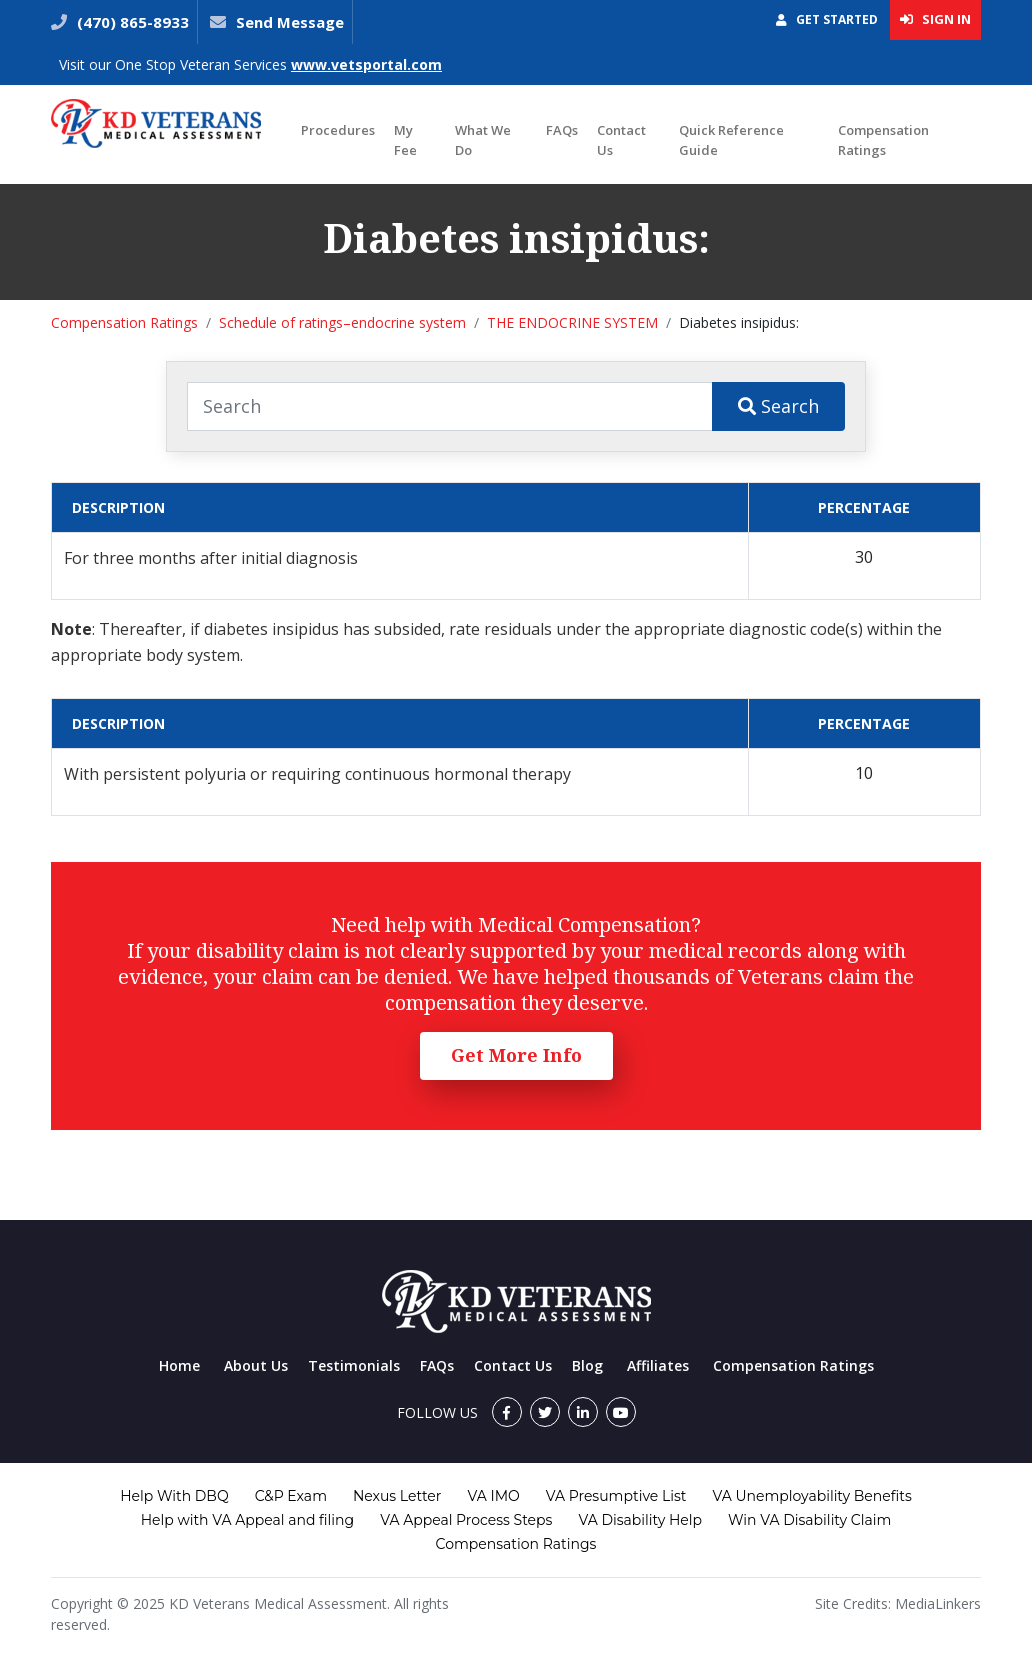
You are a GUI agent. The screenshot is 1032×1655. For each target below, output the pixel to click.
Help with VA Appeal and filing (247, 1520)
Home (179, 1365)
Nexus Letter (397, 1496)
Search (778, 406)
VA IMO (493, 1496)
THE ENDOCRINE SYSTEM (572, 322)
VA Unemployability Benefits (811, 1496)
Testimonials (354, 1365)
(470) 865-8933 (131, 22)
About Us (256, 1365)
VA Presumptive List (616, 1496)
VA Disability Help (640, 1520)
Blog (587, 1365)
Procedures (338, 130)
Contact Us (621, 140)
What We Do (483, 140)
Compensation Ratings (883, 140)
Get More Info (516, 1055)
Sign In (935, 19)
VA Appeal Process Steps (466, 1520)
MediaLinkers (938, 1603)
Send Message (290, 22)
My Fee (405, 140)
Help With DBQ (174, 1496)
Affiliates (658, 1365)
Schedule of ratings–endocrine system (342, 322)
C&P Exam (291, 1496)
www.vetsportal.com (366, 64)
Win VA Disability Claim (809, 1520)
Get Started (827, 19)
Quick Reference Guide (731, 140)
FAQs (562, 130)
